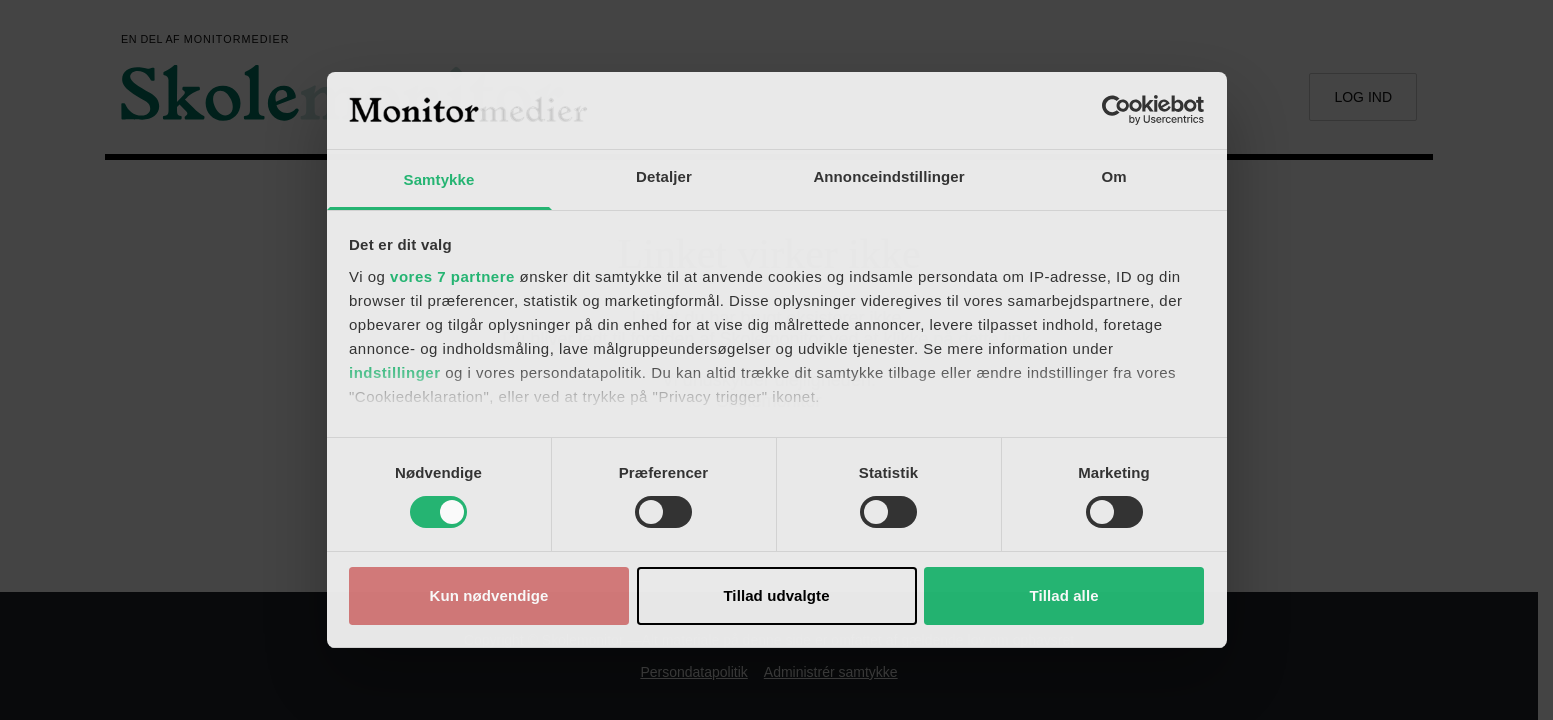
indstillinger (395, 372)
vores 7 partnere (452, 276)
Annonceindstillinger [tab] (888, 176)
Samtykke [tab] (439, 179)
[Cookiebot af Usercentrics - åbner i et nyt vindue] (1116, 110)
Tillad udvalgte (776, 595)
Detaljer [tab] (664, 176)
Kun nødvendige (489, 595)
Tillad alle (1063, 595)
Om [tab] (1113, 176)
